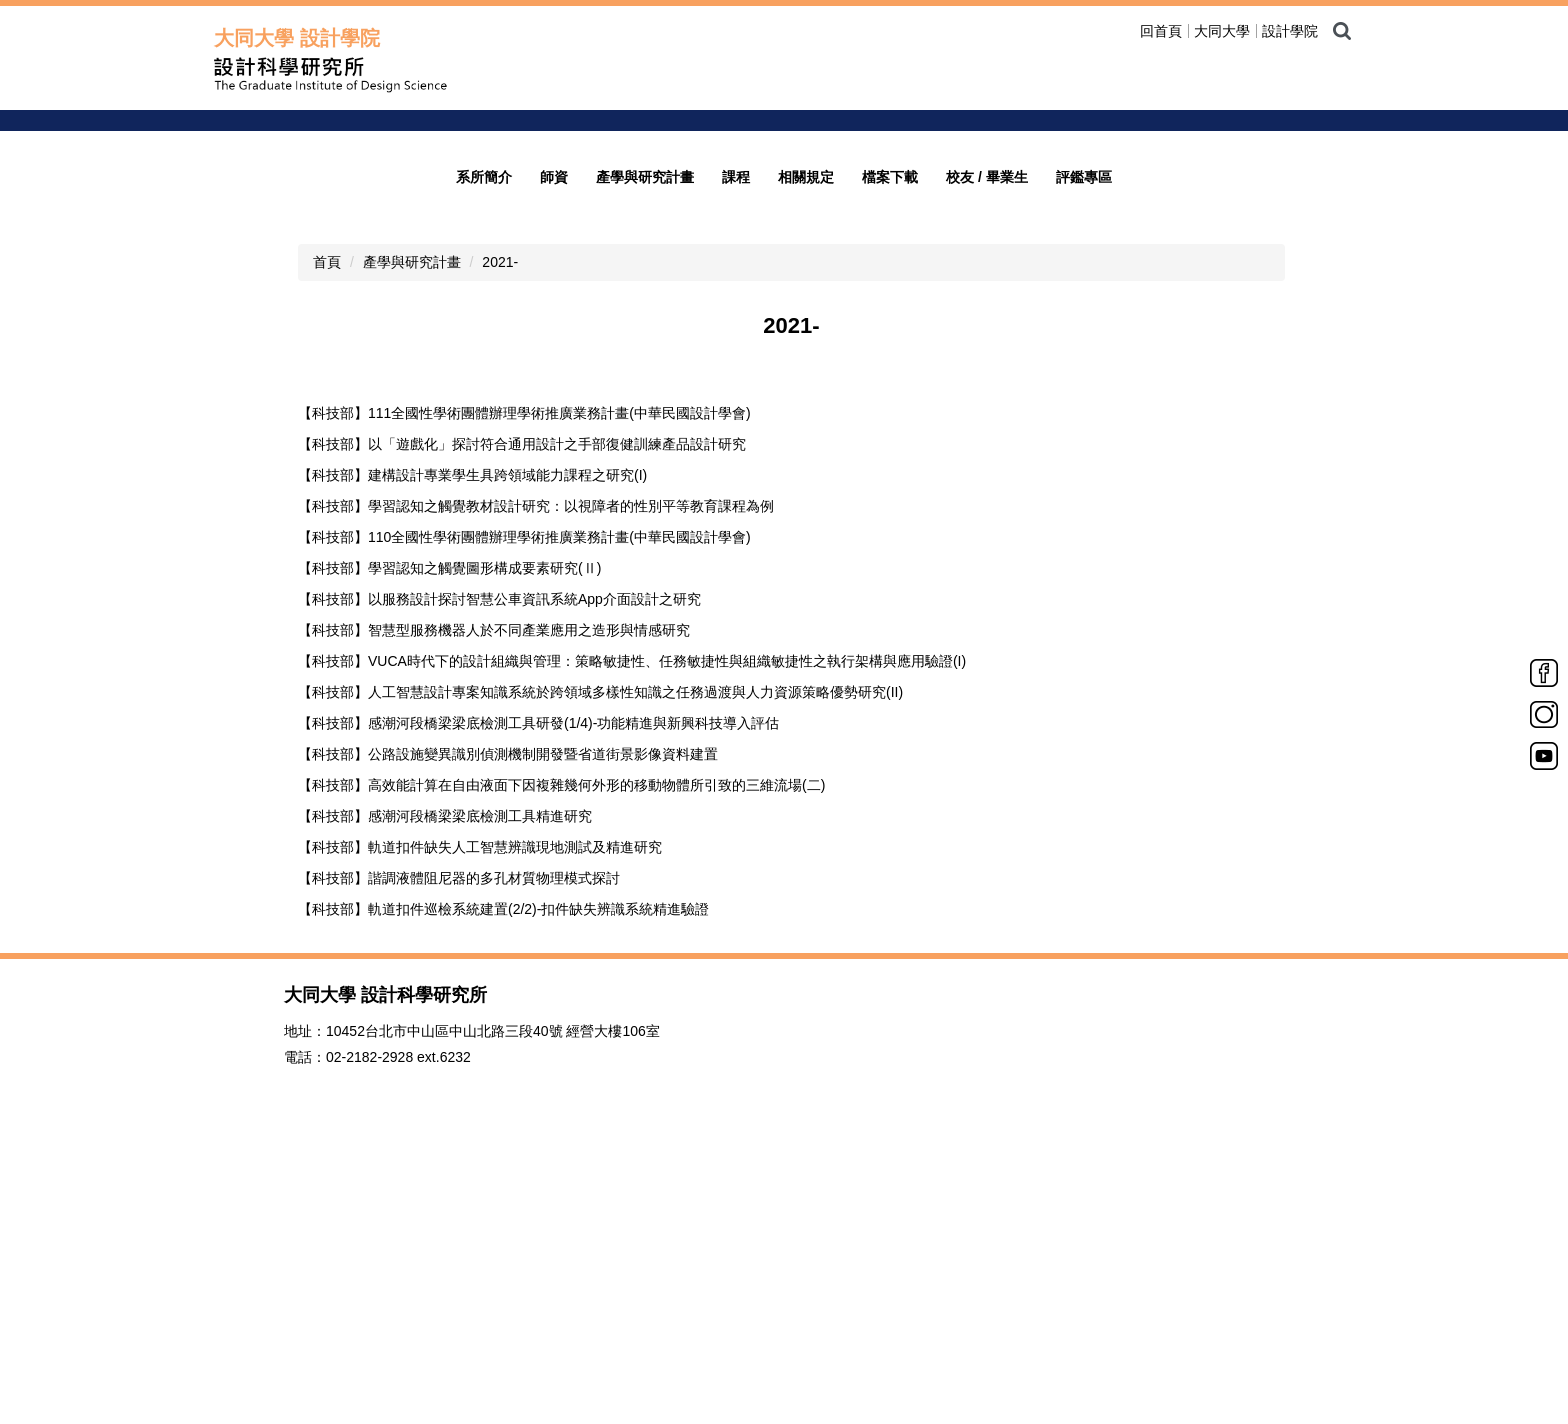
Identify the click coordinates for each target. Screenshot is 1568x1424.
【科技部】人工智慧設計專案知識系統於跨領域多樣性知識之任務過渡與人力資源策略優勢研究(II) (600, 994)
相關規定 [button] (806, 479)
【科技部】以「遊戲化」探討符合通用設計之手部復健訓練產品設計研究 (522, 746)
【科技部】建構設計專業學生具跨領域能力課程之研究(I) (472, 777)
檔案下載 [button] (890, 479)
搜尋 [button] (1342, 31)
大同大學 (1222, 31)
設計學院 (1290, 31)
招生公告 (1141, 295)
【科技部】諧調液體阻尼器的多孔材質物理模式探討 (459, 1180)
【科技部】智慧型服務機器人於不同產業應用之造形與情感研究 (494, 932)
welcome (1147, 211)
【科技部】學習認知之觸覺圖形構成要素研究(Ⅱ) (449, 870)
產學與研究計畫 (412, 564)
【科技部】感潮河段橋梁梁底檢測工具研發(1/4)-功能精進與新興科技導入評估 (538, 1025)
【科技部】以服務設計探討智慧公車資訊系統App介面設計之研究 (499, 901)
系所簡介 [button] (484, 479)
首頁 (327, 564)
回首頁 (1161, 31)
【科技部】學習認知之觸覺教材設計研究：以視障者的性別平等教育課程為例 (536, 808)
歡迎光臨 (1141, 267)
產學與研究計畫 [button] (645, 479)
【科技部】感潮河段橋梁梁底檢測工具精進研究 (445, 1118)
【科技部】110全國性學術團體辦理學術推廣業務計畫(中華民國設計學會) (524, 839)
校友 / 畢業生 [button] (987, 479)
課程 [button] (736, 479)
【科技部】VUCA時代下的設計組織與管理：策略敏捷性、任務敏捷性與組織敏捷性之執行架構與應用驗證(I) (632, 963)
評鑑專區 (1084, 479)
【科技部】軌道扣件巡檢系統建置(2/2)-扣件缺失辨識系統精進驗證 (503, 1211)
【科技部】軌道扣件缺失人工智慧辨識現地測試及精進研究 (480, 1149)
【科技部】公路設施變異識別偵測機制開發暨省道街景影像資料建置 (508, 1056)
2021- (500, 564)
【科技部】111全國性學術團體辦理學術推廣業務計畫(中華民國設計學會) (524, 715)
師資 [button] (554, 479)
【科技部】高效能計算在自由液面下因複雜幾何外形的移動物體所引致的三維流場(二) (561, 1087)
